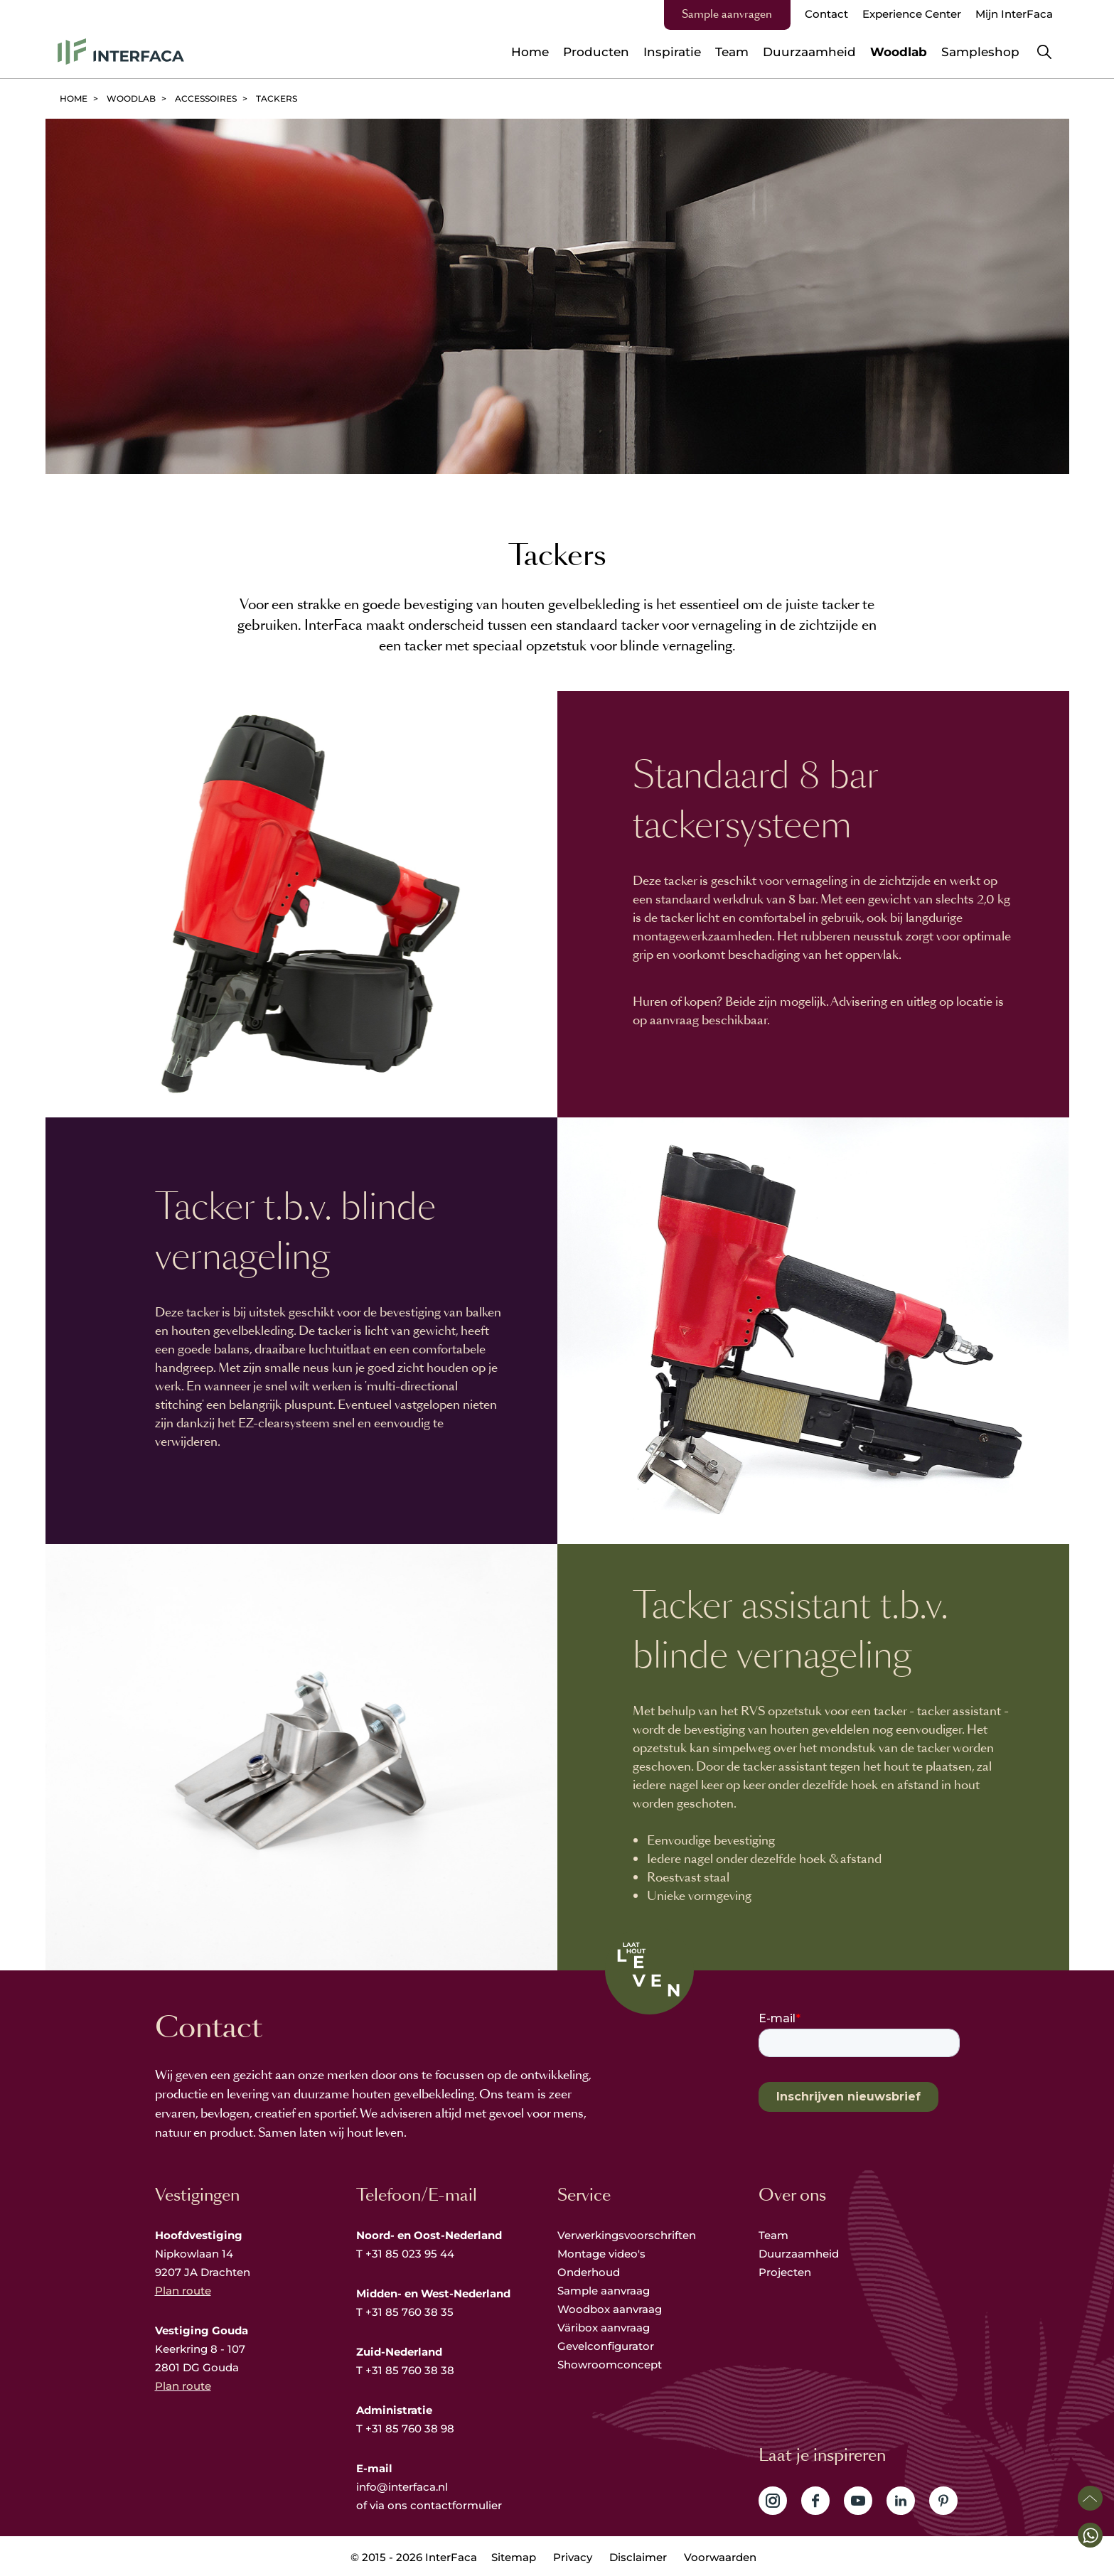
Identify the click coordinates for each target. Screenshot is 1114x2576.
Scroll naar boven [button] (1090, 2498)
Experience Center (911, 14)
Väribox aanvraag (603, 2327)
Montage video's (601, 2253)
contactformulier (456, 2505)
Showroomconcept (611, 2364)
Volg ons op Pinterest (943, 2500)
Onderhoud (588, 2272)
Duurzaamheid (799, 2253)
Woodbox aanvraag (609, 2309)
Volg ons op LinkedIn (901, 2500)
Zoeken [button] (1044, 52)
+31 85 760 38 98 (409, 2428)
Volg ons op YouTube (858, 2500)
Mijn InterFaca (1014, 14)
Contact (826, 14)
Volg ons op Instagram (773, 2500)
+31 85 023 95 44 (409, 2253)
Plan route (183, 2290)
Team (773, 2235)
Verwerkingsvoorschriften (626, 2235)
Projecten (785, 2272)
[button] (1090, 2535)
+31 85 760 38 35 (409, 2312)
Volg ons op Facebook (815, 2500)
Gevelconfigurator (605, 2346)
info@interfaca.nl (402, 2487)
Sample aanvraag (603, 2290)
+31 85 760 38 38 (409, 2370)
